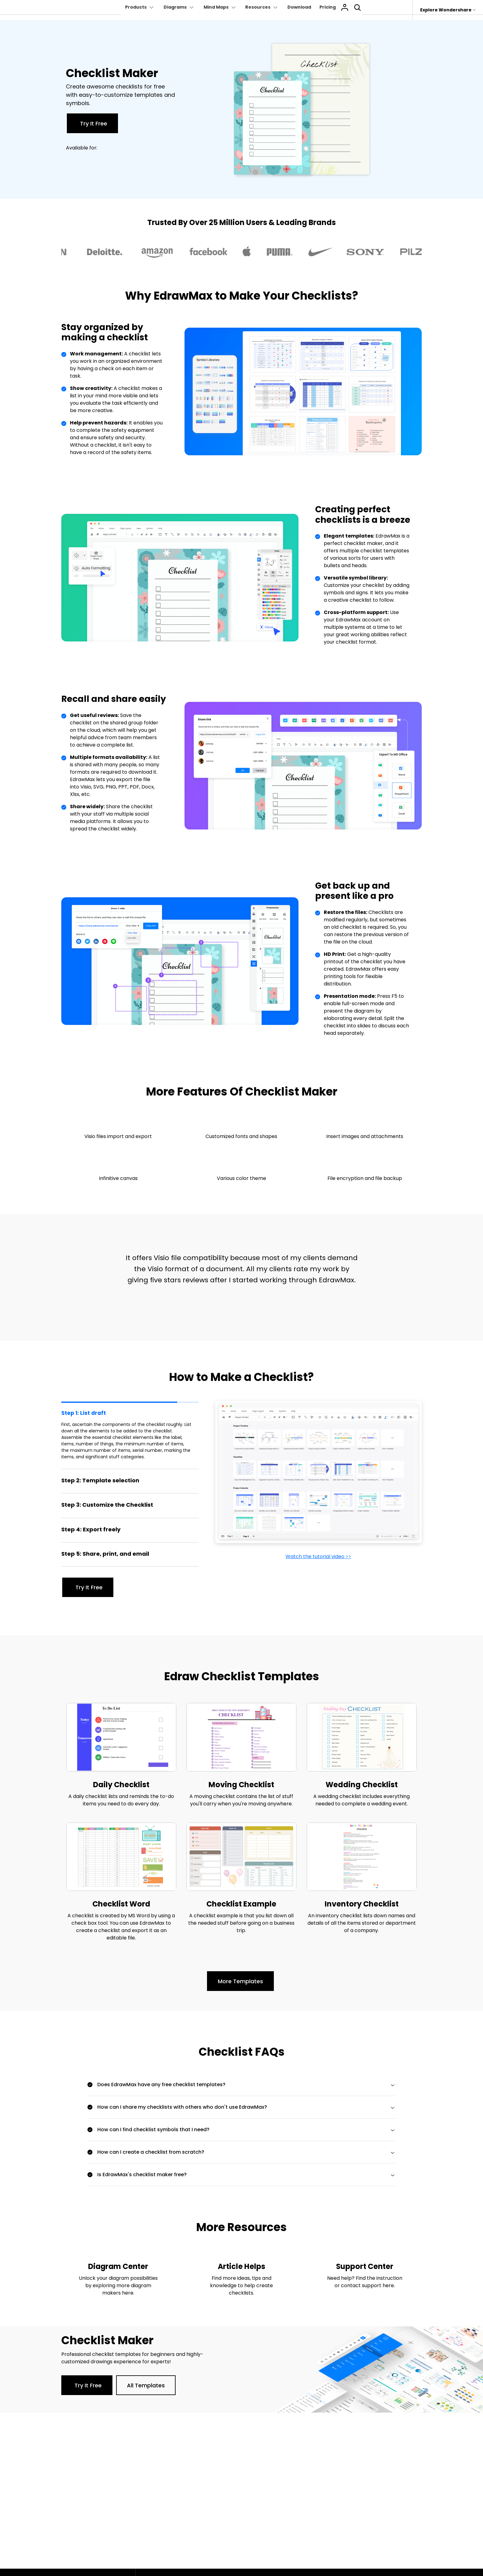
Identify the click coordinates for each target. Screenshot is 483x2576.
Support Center (365, 2268)
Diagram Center (118, 2268)
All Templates (146, 2386)
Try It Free (93, 123)
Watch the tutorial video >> (318, 1556)
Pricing (331, 7)
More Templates (240, 1982)
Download (302, 7)
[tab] (130, 1434)
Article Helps (241, 2268)
